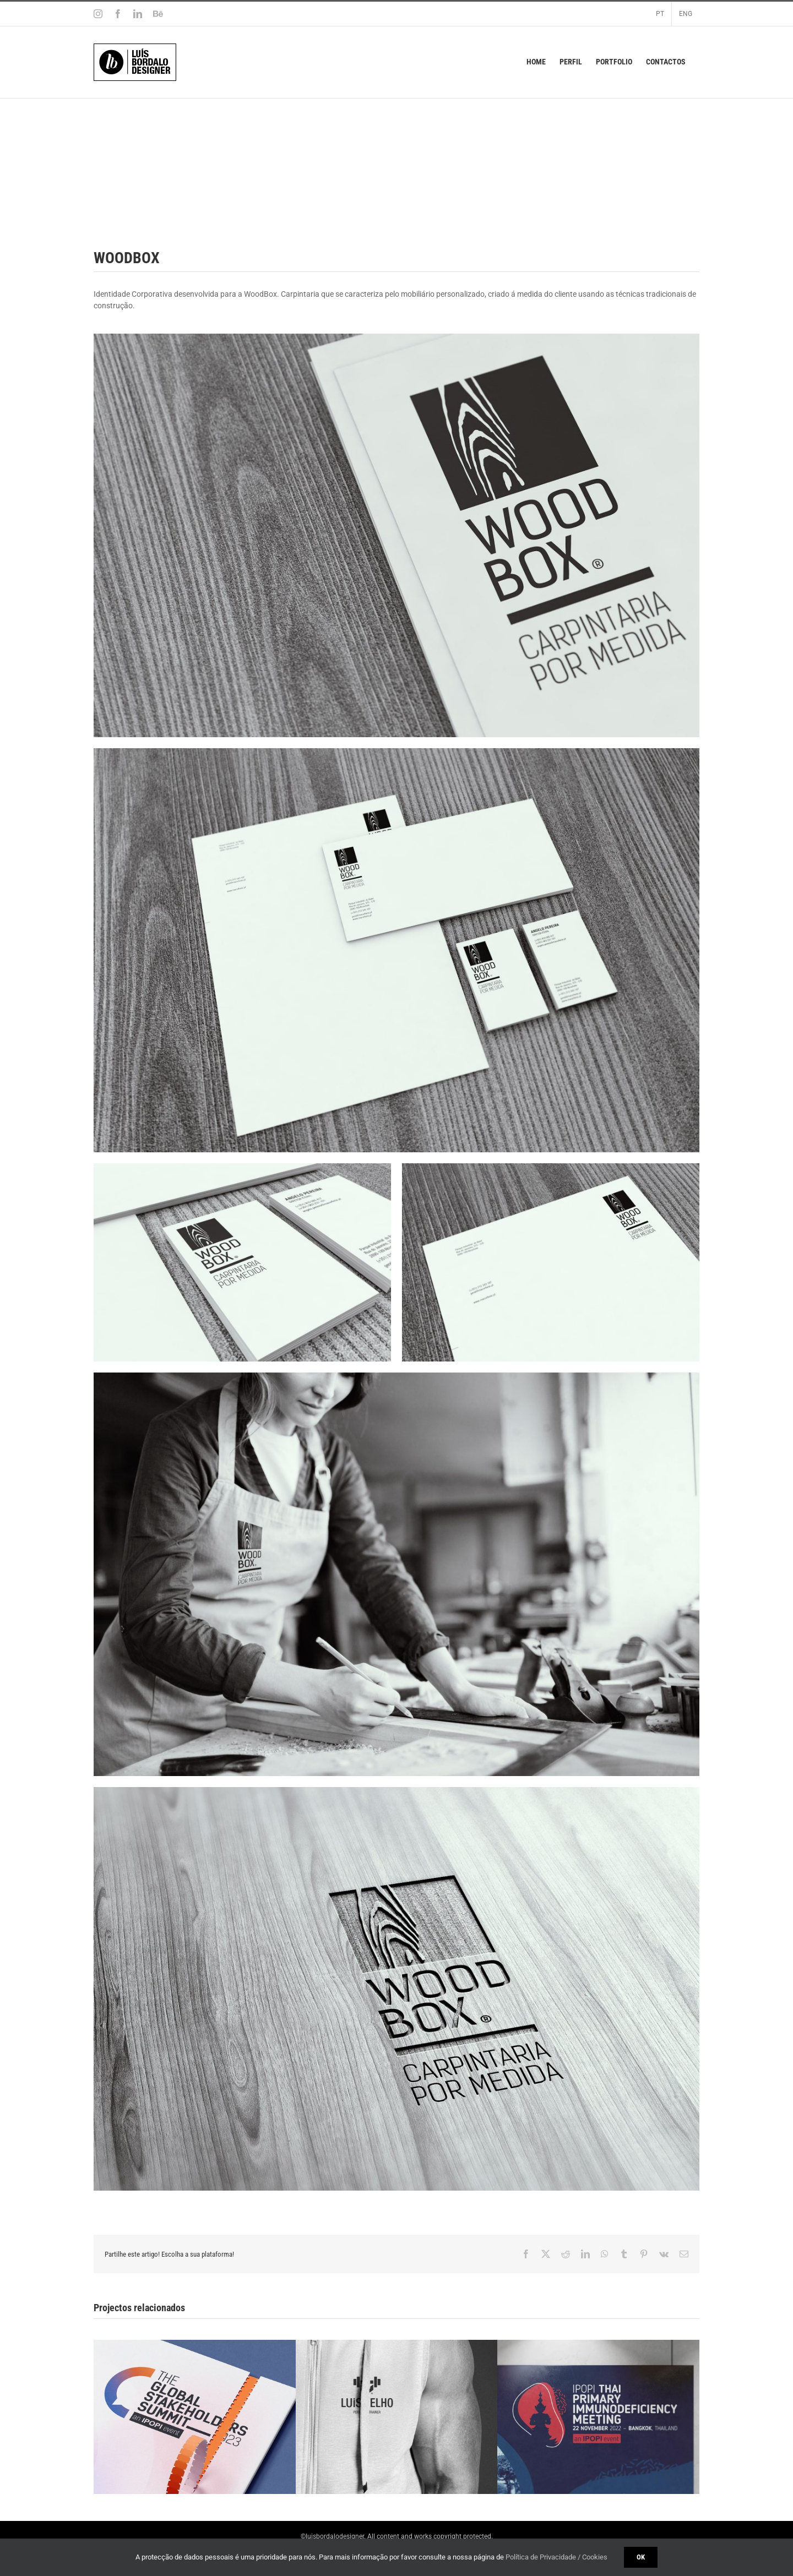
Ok (641, 2557)
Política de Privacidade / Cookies (556, 2557)
